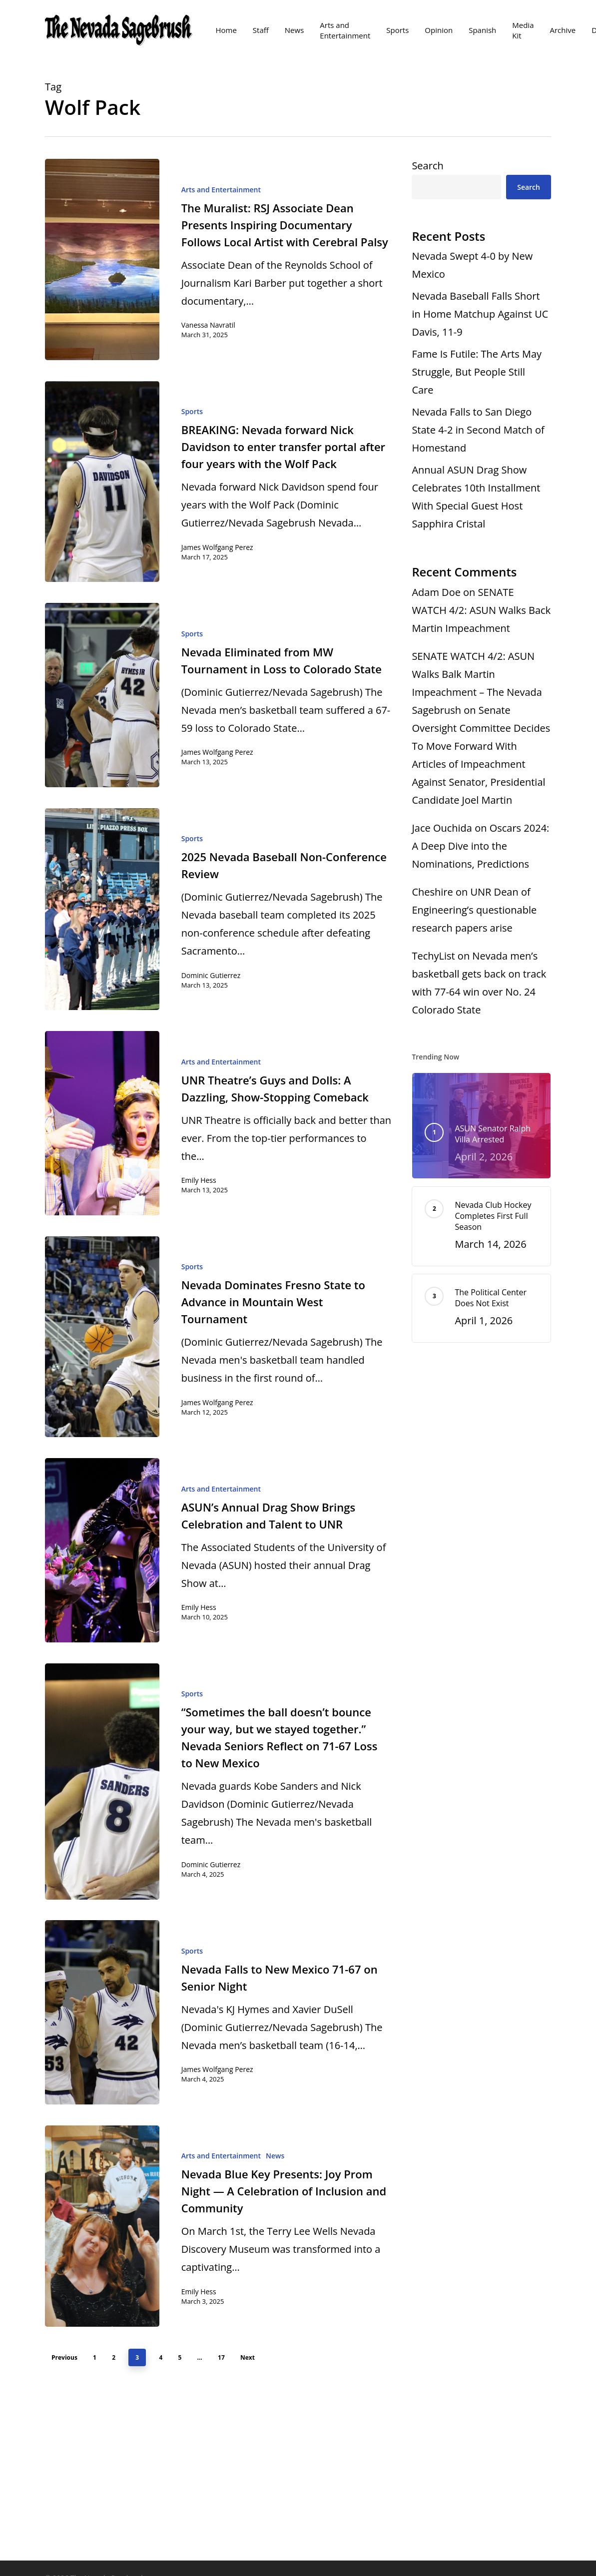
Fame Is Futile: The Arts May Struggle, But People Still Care (477, 372)
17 (221, 2357)
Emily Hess (198, 1180)
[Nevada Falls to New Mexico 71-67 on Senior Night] (102, 2012)
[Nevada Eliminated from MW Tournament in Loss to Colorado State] (102, 695)
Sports (192, 411)
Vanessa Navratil (208, 325)
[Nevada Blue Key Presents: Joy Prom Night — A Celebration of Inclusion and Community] (102, 2226)
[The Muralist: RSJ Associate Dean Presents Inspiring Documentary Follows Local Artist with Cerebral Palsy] (102, 259)
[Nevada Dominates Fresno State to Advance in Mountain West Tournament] (102, 1337)
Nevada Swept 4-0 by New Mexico (472, 265)
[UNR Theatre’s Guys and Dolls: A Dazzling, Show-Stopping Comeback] (102, 1123)
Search (427, 165)
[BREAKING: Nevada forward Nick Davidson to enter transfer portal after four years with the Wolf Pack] (102, 481)
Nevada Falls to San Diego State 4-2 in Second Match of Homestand (478, 430)
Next (247, 2357)
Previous (64, 2357)
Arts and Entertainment (221, 189)
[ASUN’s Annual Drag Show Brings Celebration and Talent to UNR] (102, 1550)
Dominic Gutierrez (211, 975)
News (275, 2155)
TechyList (433, 956)
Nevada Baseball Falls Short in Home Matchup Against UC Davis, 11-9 (480, 314)
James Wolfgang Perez (217, 547)
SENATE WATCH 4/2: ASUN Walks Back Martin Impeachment (481, 610)
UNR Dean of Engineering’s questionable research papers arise (474, 910)
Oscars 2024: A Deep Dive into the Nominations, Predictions (480, 846)
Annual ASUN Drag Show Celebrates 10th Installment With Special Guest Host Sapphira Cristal (476, 496)
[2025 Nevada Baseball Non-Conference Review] (102, 909)
